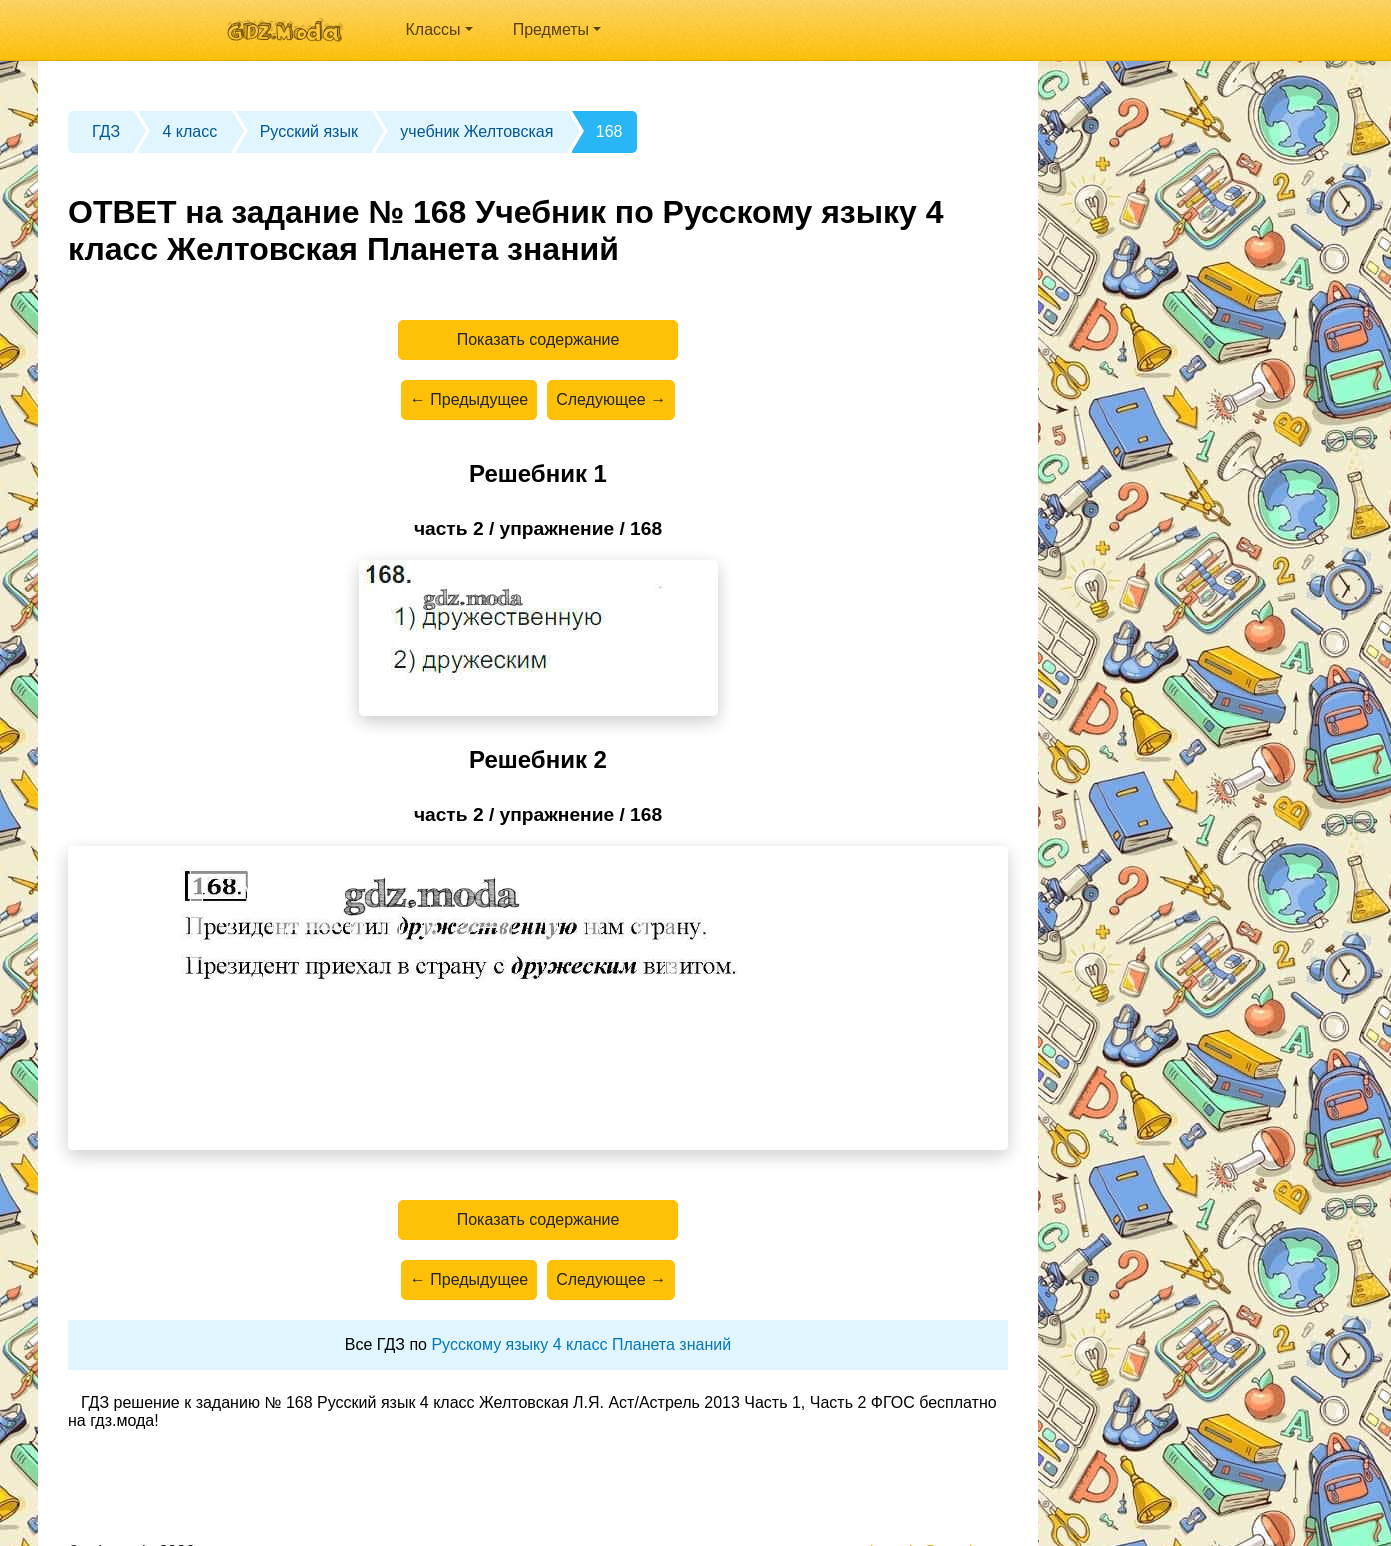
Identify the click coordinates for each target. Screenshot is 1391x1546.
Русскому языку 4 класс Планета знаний (581, 1344)
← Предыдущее (469, 399)
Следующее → (611, 399)
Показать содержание (538, 339)
